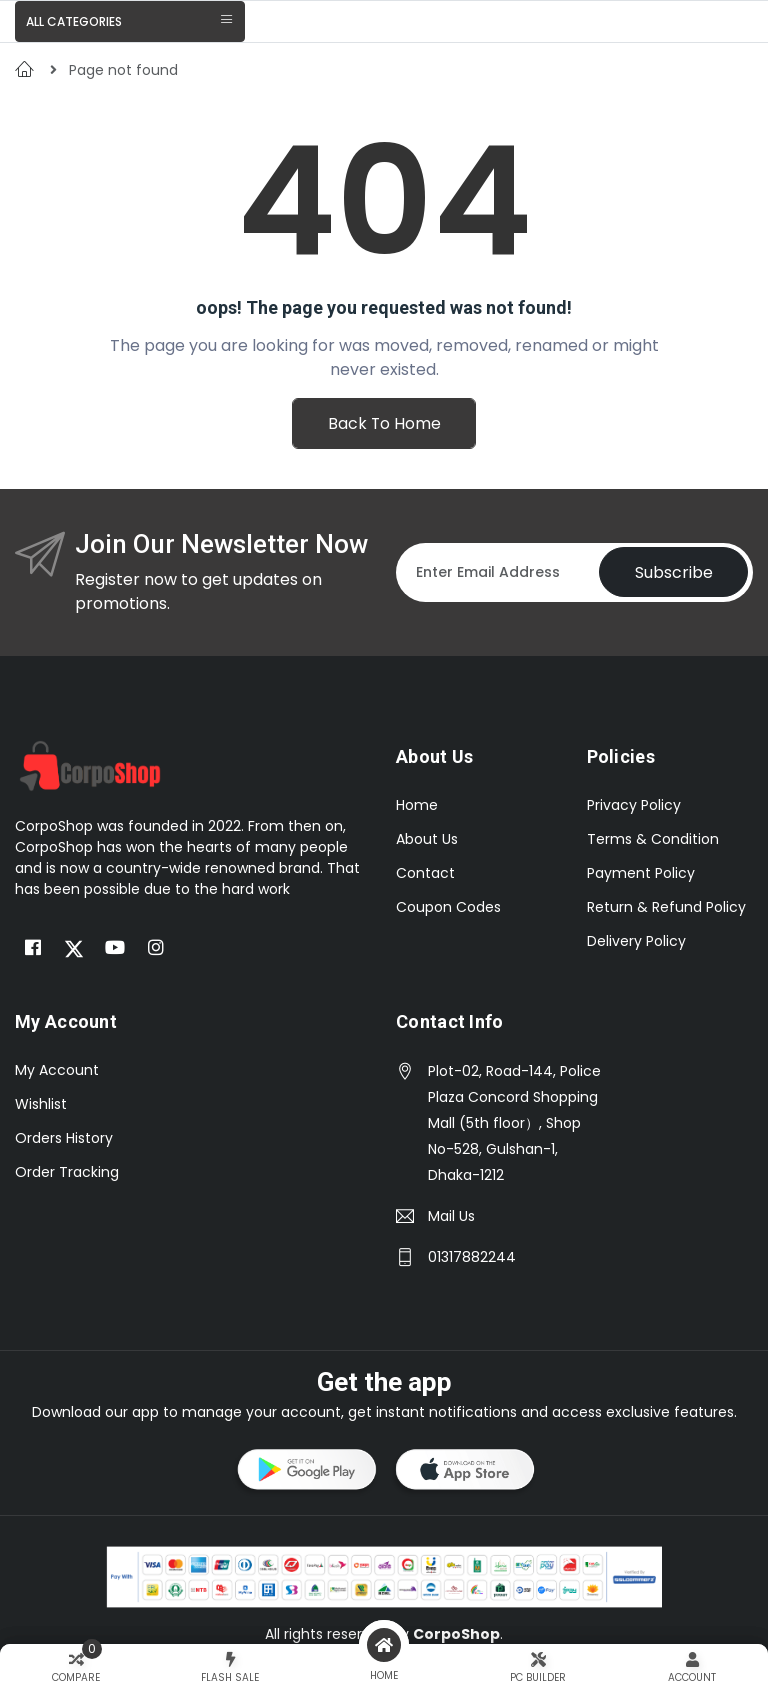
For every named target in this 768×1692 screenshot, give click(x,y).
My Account (57, 1070)
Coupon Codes (448, 907)
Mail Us (451, 1216)
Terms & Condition (653, 839)
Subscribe (673, 572)
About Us (427, 839)
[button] (305, 1473)
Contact (425, 873)
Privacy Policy (634, 805)
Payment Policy (641, 873)
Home (417, 805)
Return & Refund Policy (666, 907)
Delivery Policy (636, 941)
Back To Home (384, 423)
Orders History (64, 1138)
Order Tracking (67, 1172)
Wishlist (41, 1104)
